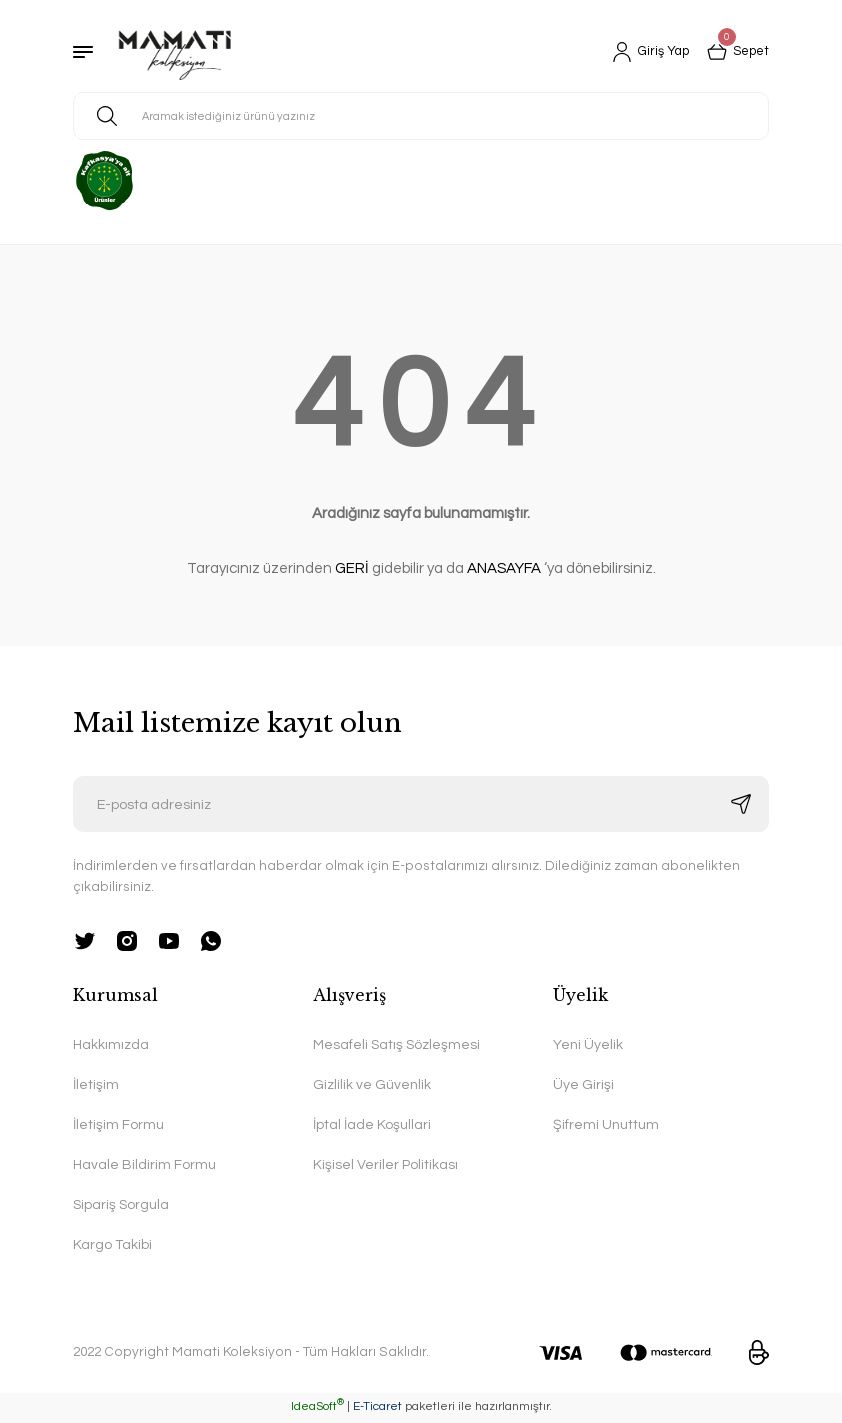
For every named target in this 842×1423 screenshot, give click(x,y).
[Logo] (175, 52)
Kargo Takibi (112, 1246)
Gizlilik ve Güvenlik (372, 1084)
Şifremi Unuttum (606, 1124)
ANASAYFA (504, 568)
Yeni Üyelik (588, 1044)
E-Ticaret (377, 1408)
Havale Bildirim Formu (145, 1165)
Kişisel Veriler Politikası (385, 1165)
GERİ (352, 568)
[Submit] (741, 804)
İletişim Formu (118, 1124)
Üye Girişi (583, 1084)
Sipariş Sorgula (122, 1205)
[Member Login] (643, 52)
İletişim (96, 1084)
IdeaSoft (317, 1408)
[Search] (421, 116)
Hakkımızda (111, 1044)
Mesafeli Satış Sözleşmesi (398, 1044)
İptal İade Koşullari (372, 1124)
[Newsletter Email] (421, 804)
